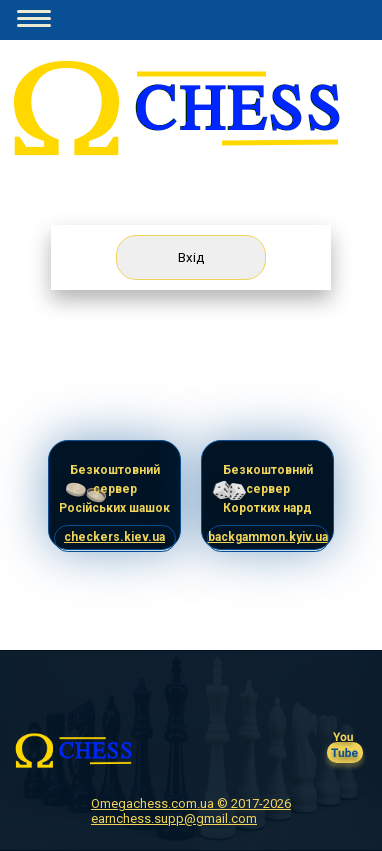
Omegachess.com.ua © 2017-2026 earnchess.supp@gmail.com (191, 811)
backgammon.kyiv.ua (268, 537)
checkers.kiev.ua (114, 537)
